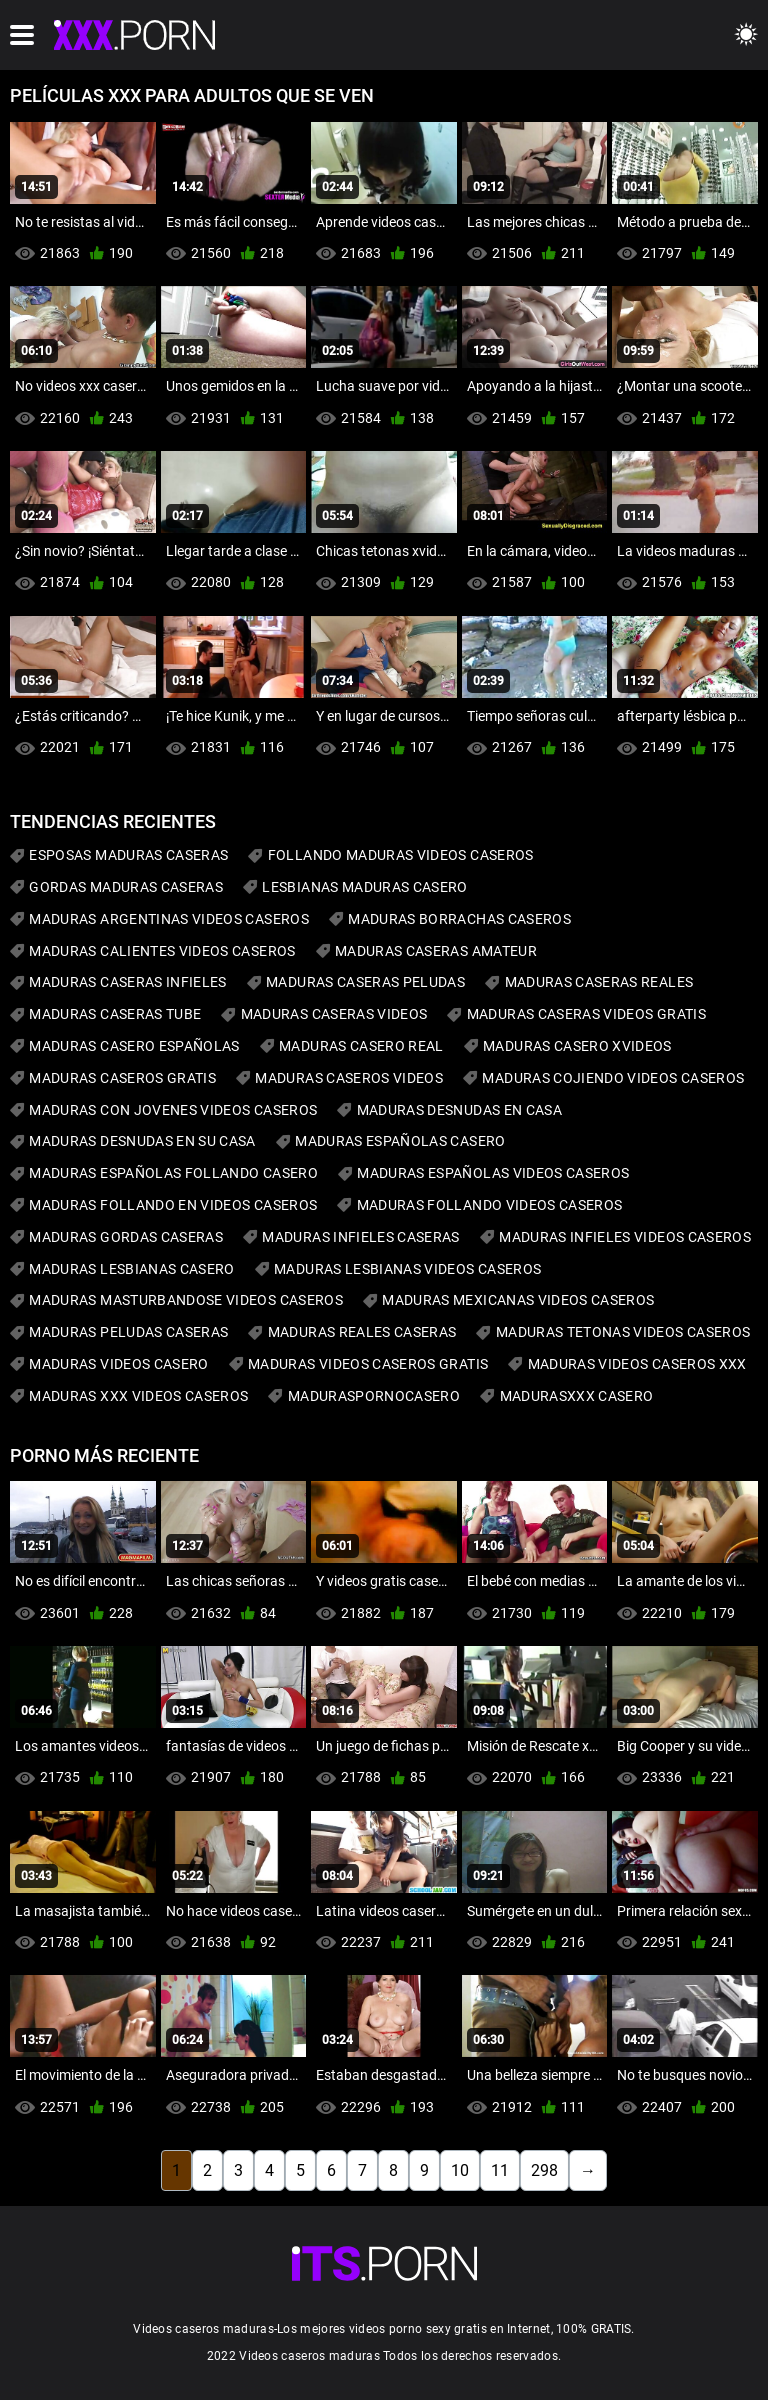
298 (544, 2170)
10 (460, 2170)
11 (500, 2170)
